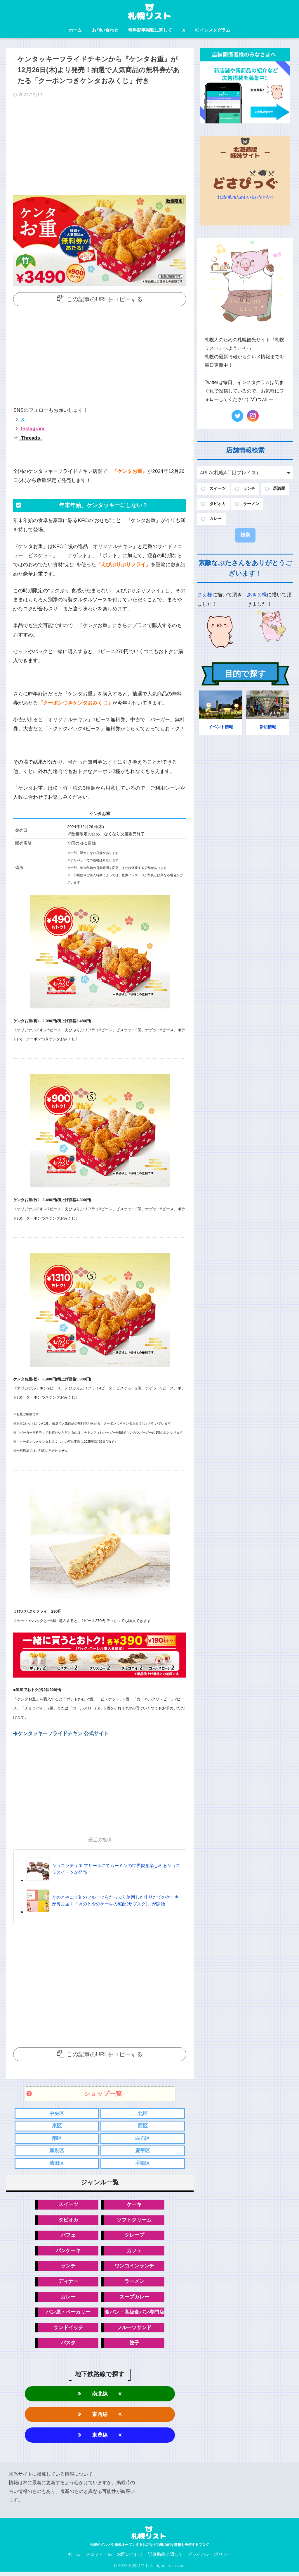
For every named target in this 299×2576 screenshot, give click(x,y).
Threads (30, 437)
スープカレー (134, 2299)
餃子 (134, 2346)
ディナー (68, 2283)
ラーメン (134, 2283)
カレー (68, 2299)
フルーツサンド (134, 2330)
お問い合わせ (105, 29)
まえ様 (204, 594)
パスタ (68, 2346)
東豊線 (99, 2439)
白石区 (142, 2139)
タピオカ (68, 2221)
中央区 (56, 2113)
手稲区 (142, 2164)
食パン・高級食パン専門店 (134, 2314)
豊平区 (142, 2151)
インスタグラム (212, 29)
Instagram (32, 428)
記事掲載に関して (165, 2558)
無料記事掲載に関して (150, 29)
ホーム (75, 29)
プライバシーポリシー (210, 2558)
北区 (143, 2113)
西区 (143, 2126)
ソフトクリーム (134, 2221)
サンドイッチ (68, 2330)
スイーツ (68, 2205)
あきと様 (257, 594)
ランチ (68, 2268)
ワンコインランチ (134, 2268)
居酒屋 (279, 488)
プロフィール (99, 2558)
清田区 (56, 2164)
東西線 (99, 2418)
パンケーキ (68, 2252)
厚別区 (56, 2151)
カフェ (134, 2252)
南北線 (99, 2397)
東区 (57, 2126)
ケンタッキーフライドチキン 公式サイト (63, 1733)
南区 (57, 2139)
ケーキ (134, 2205)
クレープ (134, 2237)
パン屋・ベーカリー (68, 2314)
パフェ (68, 2237)
